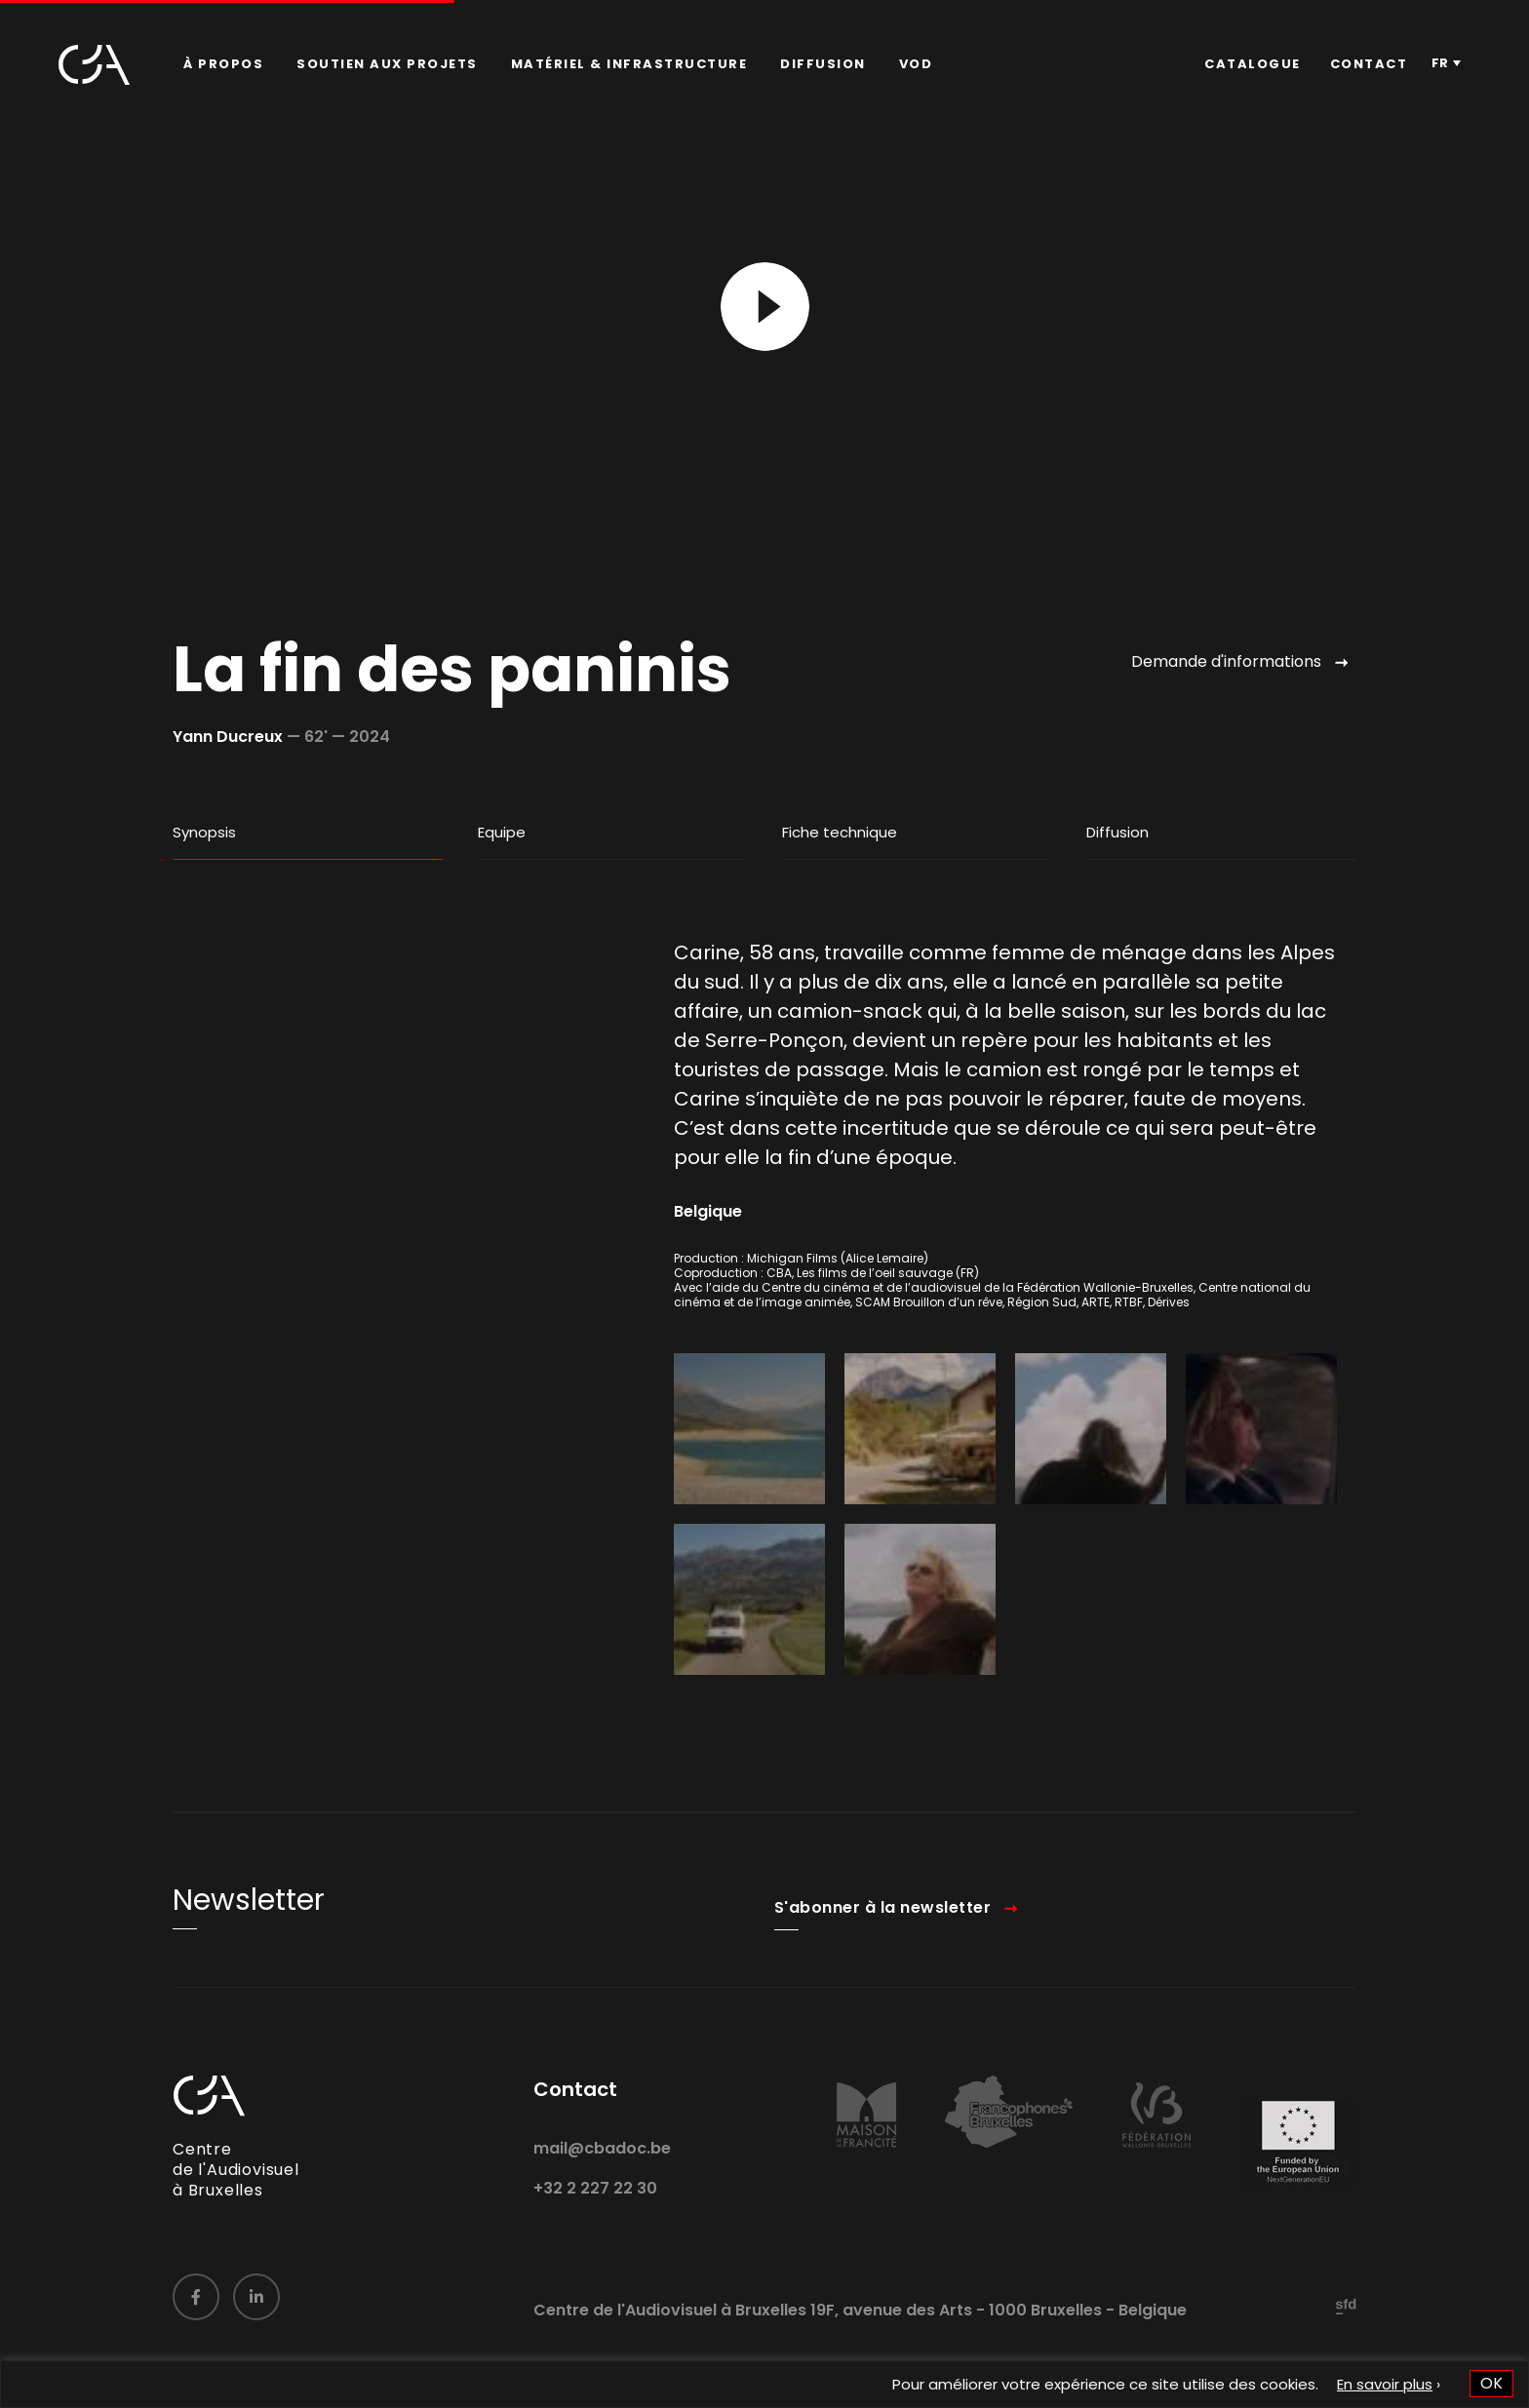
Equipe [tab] (502, 832)
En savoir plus (1384, 2384)
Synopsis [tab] (204, 832)
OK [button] (1491, 2383)
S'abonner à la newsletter (883, 1935)
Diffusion (823, 64)
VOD (916, 64)
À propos (223, 64)
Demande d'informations (1226, 661)
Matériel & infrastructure (629, 64)
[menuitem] (223, 64)
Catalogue (1252, 64)
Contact (1369, 64)
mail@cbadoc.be (602, 2175)
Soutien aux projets (387, 64)
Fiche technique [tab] (839, 832)
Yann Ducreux (228, 736)
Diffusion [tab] (1117, 832)
